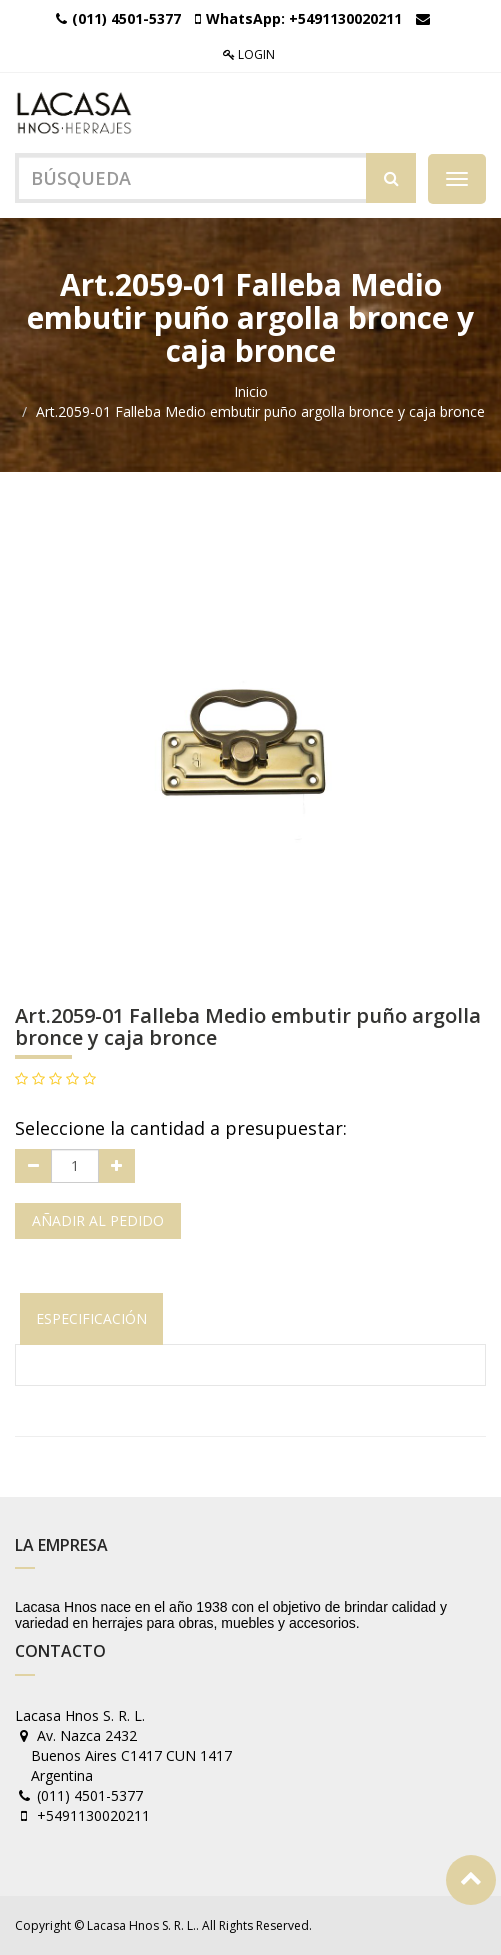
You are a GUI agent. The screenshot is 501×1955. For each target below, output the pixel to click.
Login (249, 54)
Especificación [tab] (91, 1318)
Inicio (251, 391)
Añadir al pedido (98, 1220)
